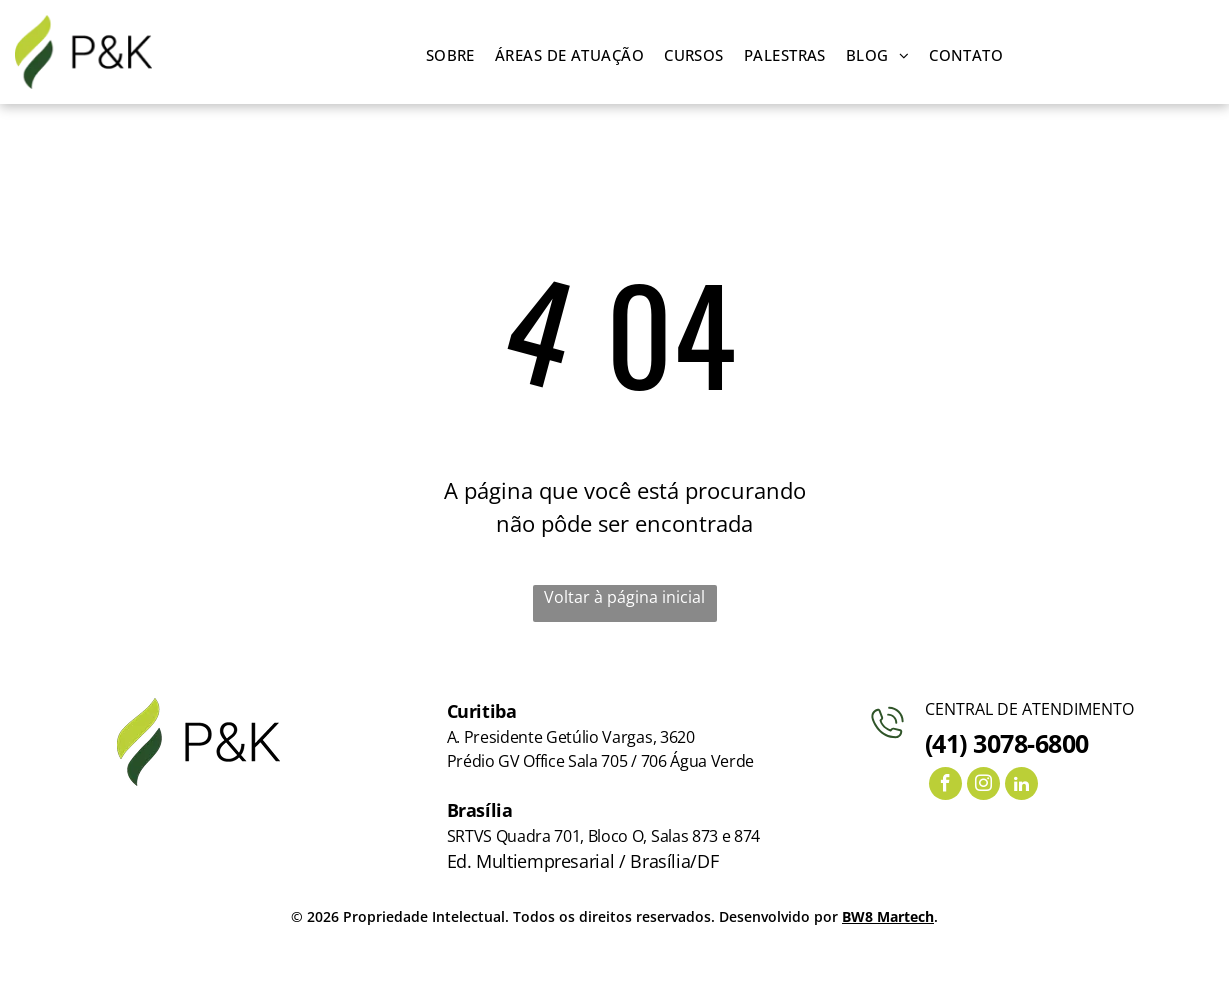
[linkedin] (1021, 786)
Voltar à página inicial (624, 597)
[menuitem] (450, 55)
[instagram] (983, 786)
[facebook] (945, 786)
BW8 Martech (888, 916)
